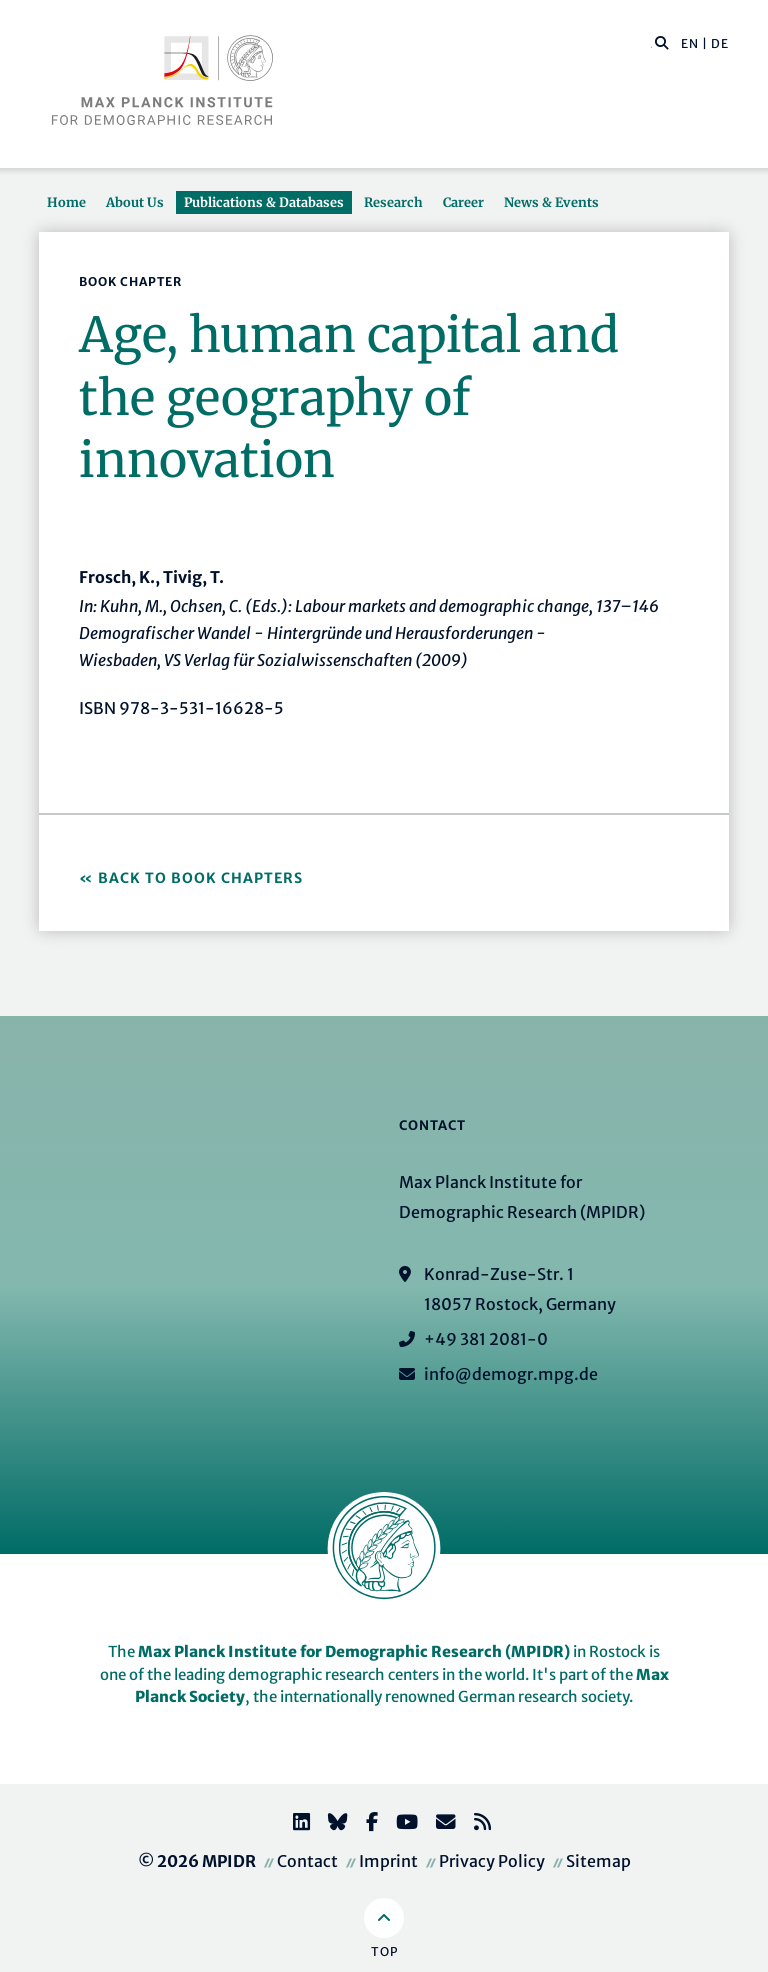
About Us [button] (135, 202)
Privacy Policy (492, 1861)
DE (720, 43)
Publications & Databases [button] (264, 202)
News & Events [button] (551, 202)
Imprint (388, 1861)
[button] (662, 42)
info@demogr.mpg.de (511, 1374)
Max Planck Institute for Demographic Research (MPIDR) (354, 1651)
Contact (307, 1861)
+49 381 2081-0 (486, 1339)
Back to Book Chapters (200, 878)
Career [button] (463, 202)
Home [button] (66, 202)
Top (384, 1951)
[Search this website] (651, 44)
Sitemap (598, 1861)
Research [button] (393, 202)
